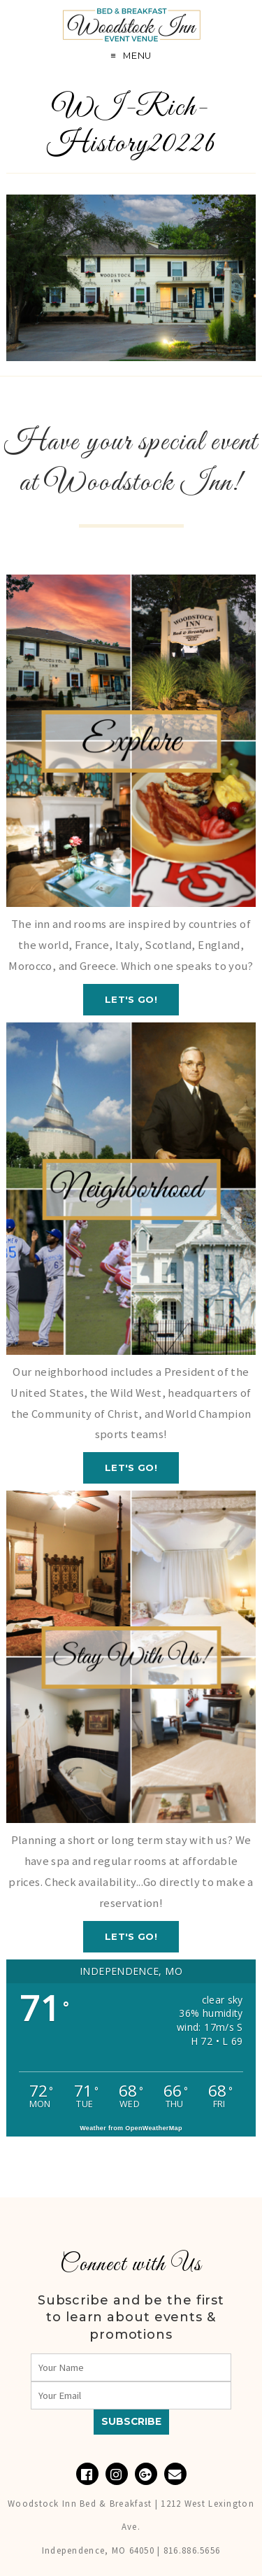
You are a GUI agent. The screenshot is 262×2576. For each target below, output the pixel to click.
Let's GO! (131, 999)
